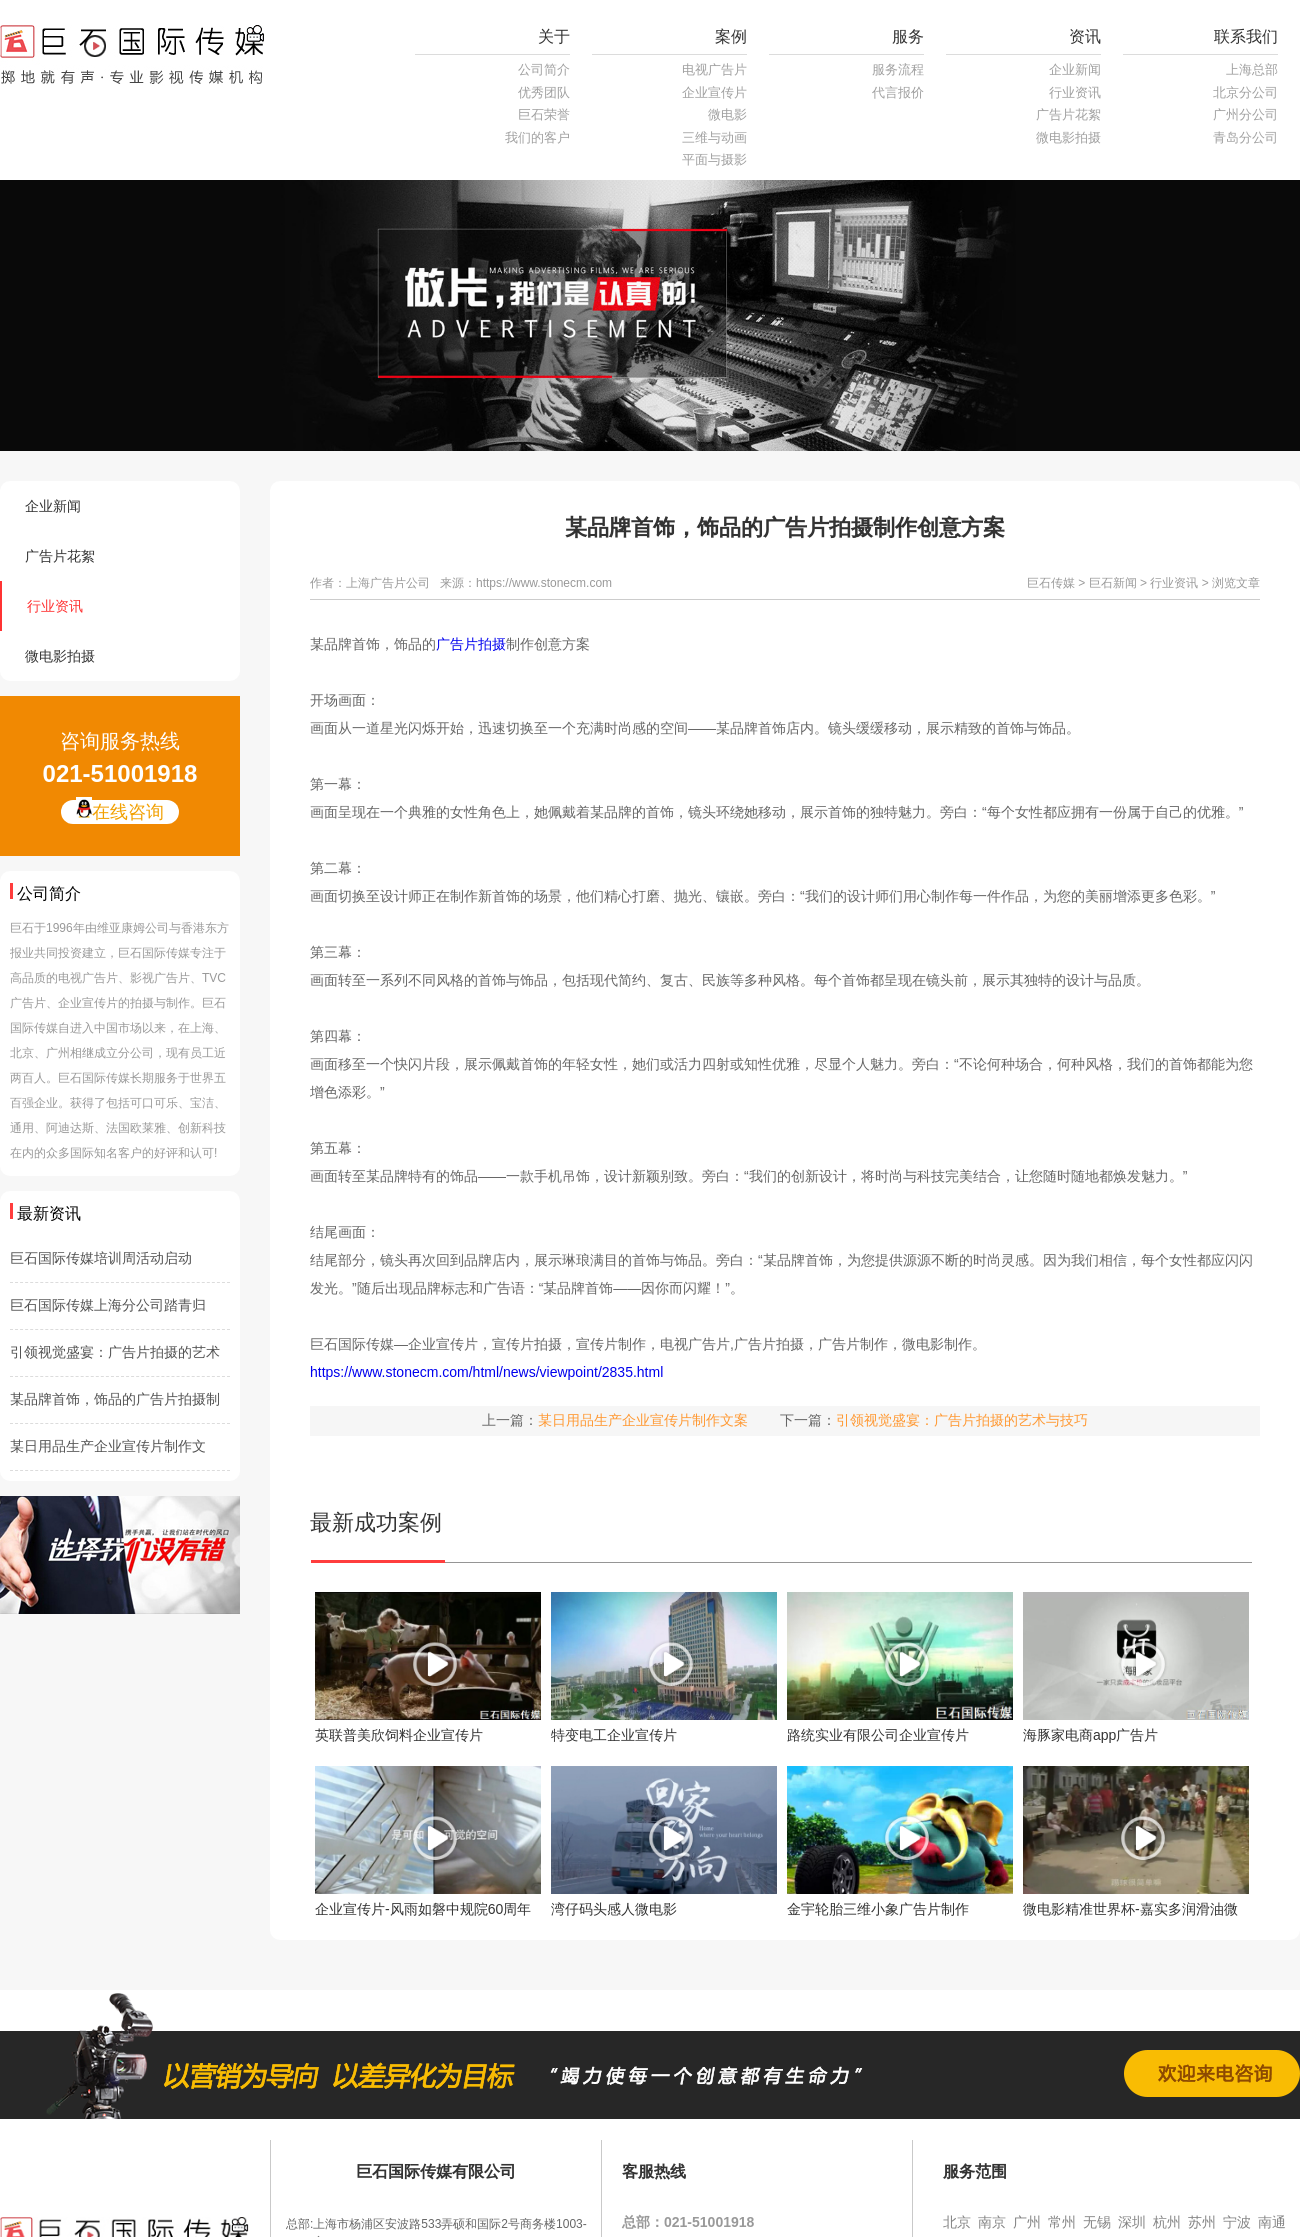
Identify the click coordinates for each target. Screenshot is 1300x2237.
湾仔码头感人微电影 (614, 1909)
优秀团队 (544, 92)
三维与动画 (714, 137)
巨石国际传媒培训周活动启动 (101, 1258)
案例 (731, 36)
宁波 (1237, 2222)
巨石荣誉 (544, 114)
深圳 (1132, 2222)
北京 (957, 2222)
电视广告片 (714, 69)
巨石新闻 (1113, 583)
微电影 (727, 114)
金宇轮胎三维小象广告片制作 (878, 1909)
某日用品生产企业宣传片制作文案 (643, 1420)
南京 (992, 2222)
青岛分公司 (1245, 137)
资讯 (1085, 36)
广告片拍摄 (471, 644)
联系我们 (1246, 36)
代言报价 (898, 92)
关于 (554, 36)
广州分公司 (1245, 114)
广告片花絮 (1068, 114)
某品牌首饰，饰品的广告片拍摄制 (115, 1399)
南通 (1272, 2222)
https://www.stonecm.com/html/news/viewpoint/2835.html (486, 1372)
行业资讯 (1075, 92)
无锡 (1097, 2222)
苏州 (1202, 2222)
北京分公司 (1245, 92)
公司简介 (544, 69)
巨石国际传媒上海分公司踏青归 (108, 1305)
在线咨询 (120, 811)
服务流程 (898, 69)
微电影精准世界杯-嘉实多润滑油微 (1130, 1909)
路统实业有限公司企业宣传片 (878, 1735)
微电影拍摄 (1068, 137)
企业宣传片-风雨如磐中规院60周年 (423, 1909)
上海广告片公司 (388, 583)
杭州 (1167, 2222)
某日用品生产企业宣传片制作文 (108, 1446)
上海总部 (1252, 69)
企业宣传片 (714, 92)
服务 (908, 36)
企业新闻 (1075, 69)
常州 (1062, 2222)
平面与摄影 (714, 159)
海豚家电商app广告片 (1090, 1735)
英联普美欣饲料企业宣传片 (399, 1735)
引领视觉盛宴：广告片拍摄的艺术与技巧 (962, 1420)
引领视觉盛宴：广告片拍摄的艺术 (115, 1352)
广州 (1027, 2222)
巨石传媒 (1051, 583)
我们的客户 (537, 137)
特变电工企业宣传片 (614, 1735)
